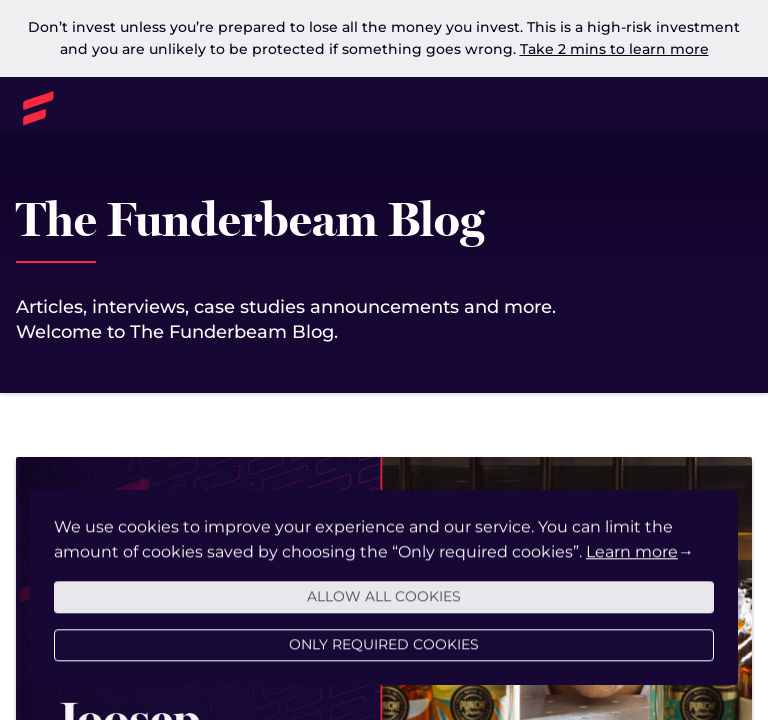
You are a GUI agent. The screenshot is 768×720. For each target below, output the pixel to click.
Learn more (632, 559)
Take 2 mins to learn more (614, 49)
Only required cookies (384, 652)
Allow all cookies (384, 604)
